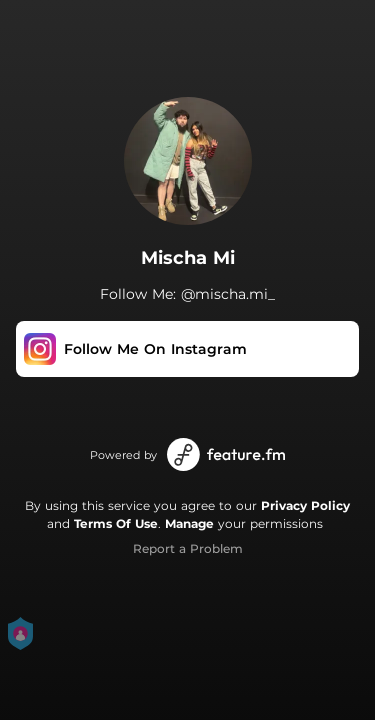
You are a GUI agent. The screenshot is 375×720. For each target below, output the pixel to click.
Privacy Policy (305, 505)
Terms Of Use (116, 523)
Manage (189, 523)
